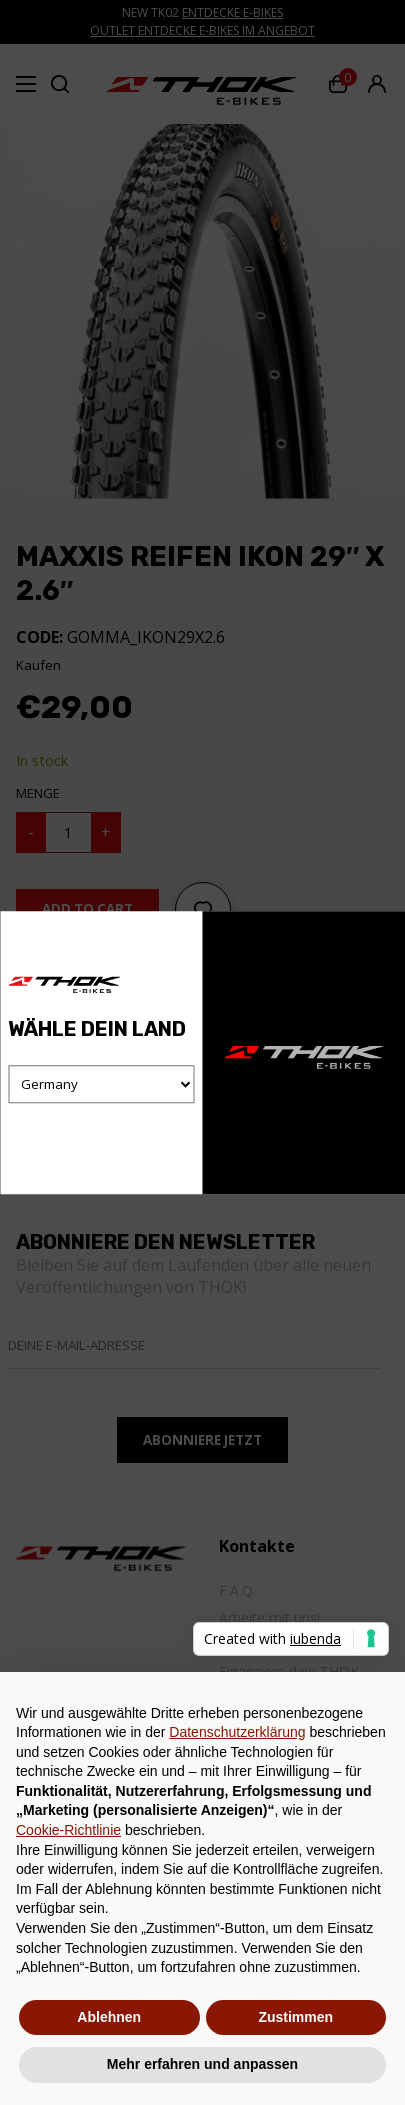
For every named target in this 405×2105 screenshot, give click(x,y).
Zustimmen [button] (295, 2017)
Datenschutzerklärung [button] (237, 1732)
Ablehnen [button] (109, 2017)
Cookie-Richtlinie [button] (68, 1830)
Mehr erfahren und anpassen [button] (202, 2064)
